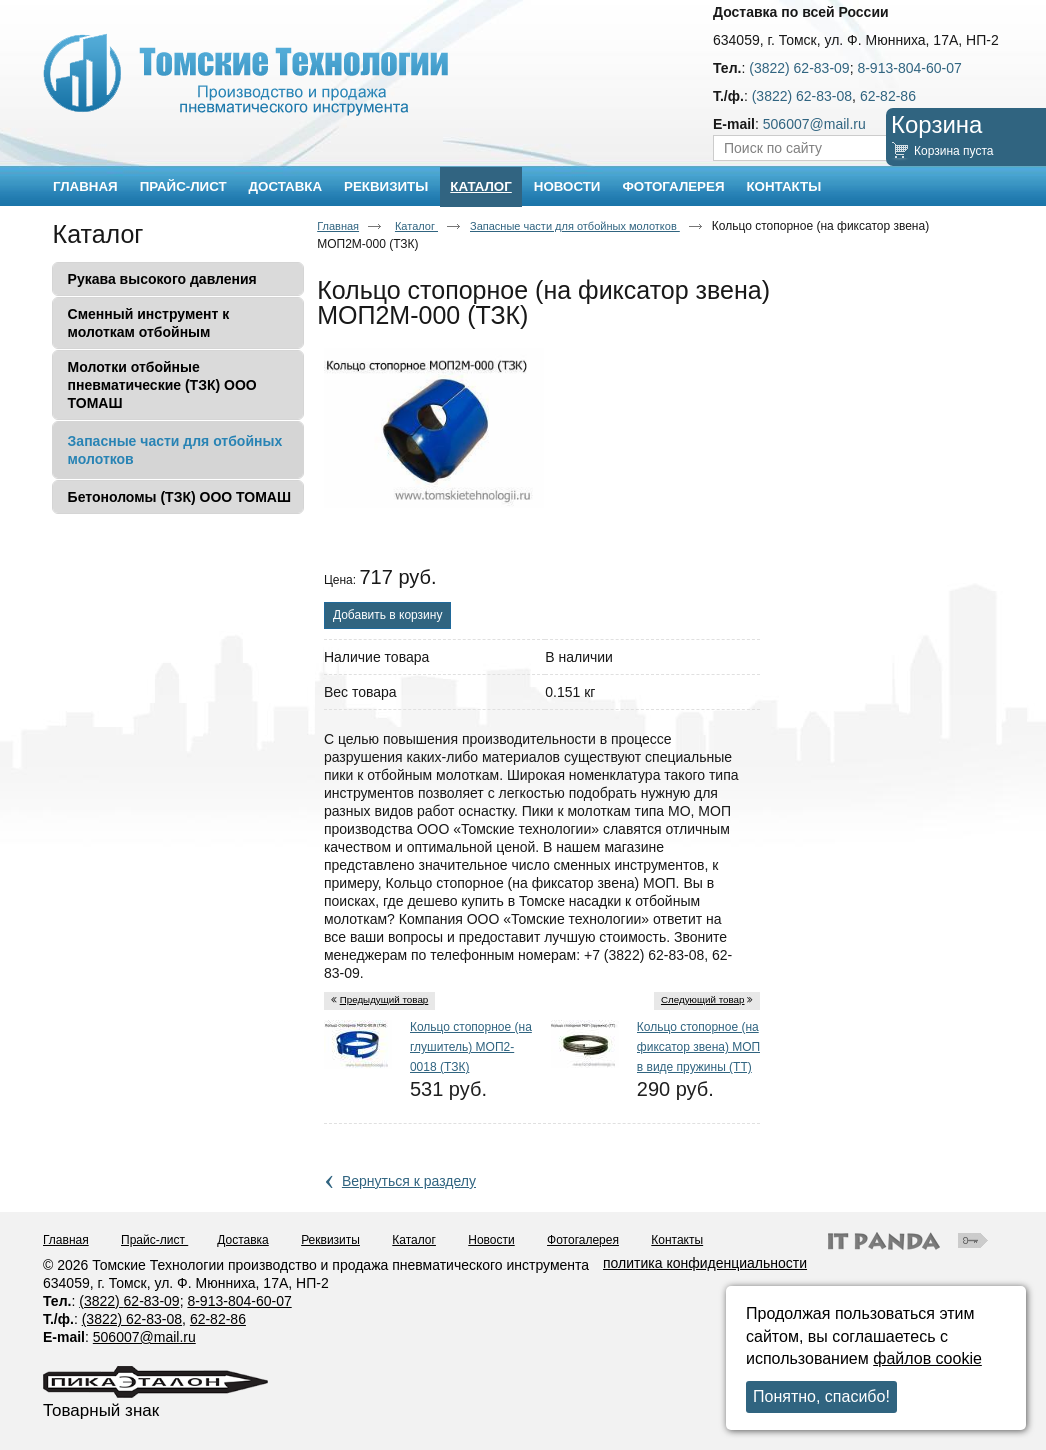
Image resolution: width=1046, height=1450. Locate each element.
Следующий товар (703, 999)
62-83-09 (152, 1301)
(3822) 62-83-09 (799, 68)
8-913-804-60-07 (909, 68)
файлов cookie (927, 1358)
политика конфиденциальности (705, 1263)
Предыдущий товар (384, 999)
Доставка (243, 1240)
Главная (338, 226)
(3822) (101, 1301)
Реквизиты (330, 1240)
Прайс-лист (154, 1240)
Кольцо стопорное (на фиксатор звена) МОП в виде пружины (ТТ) (698, 1047)
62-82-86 (888, 96)
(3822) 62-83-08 (802, 96)
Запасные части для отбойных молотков (575, 226)
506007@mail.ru (814, 124)
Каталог (480, 186)
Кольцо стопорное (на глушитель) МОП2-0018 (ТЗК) (471, 1047)
